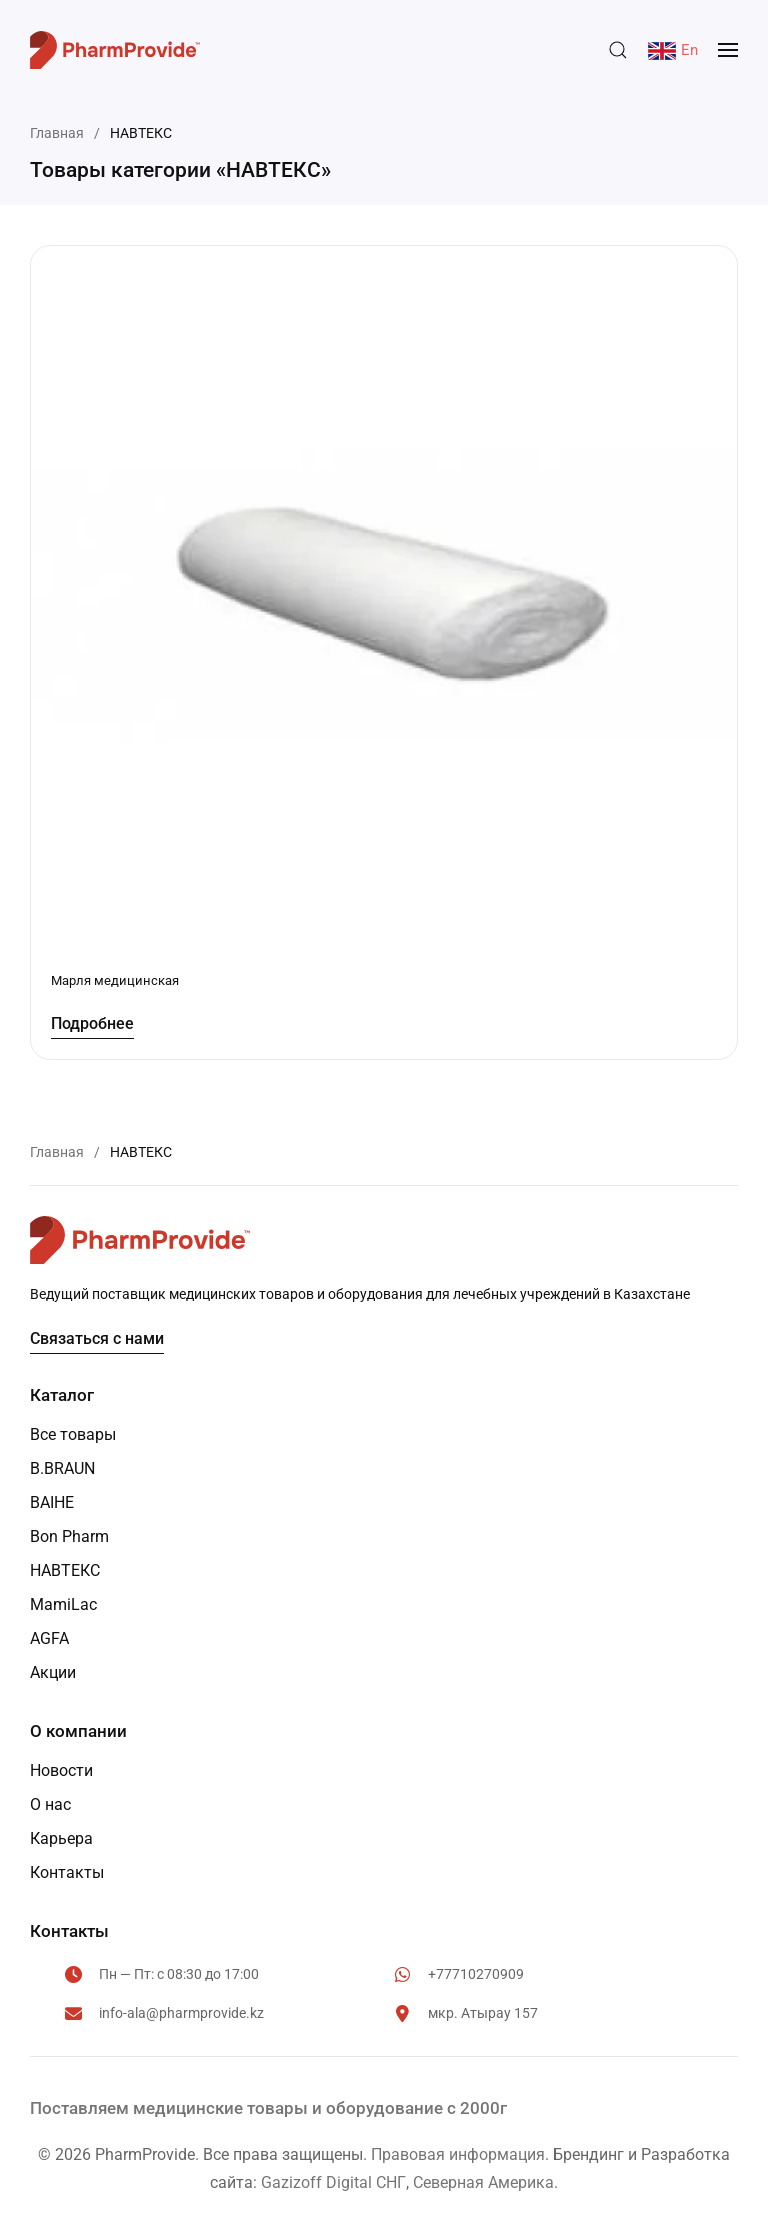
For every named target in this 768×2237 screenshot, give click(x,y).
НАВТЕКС (65, 1570)
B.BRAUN (62, 1468)
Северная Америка (483, 2182)
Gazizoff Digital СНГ (333, 2182)
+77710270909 (476, 1974)
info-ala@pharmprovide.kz (181, 2013)
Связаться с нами (97, 1338)
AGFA (49, 1638)
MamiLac (63, 1604)
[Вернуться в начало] (115, 50)
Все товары (73, 1434)
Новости (61, 1770)
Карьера (61, 1838)
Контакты (67, 1872)
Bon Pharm (69, 1536)
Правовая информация (458, 2154)
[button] (618, 50)
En (673, 50)
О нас (50, 1804)
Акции (53, 1672)
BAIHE (52, 1502)
